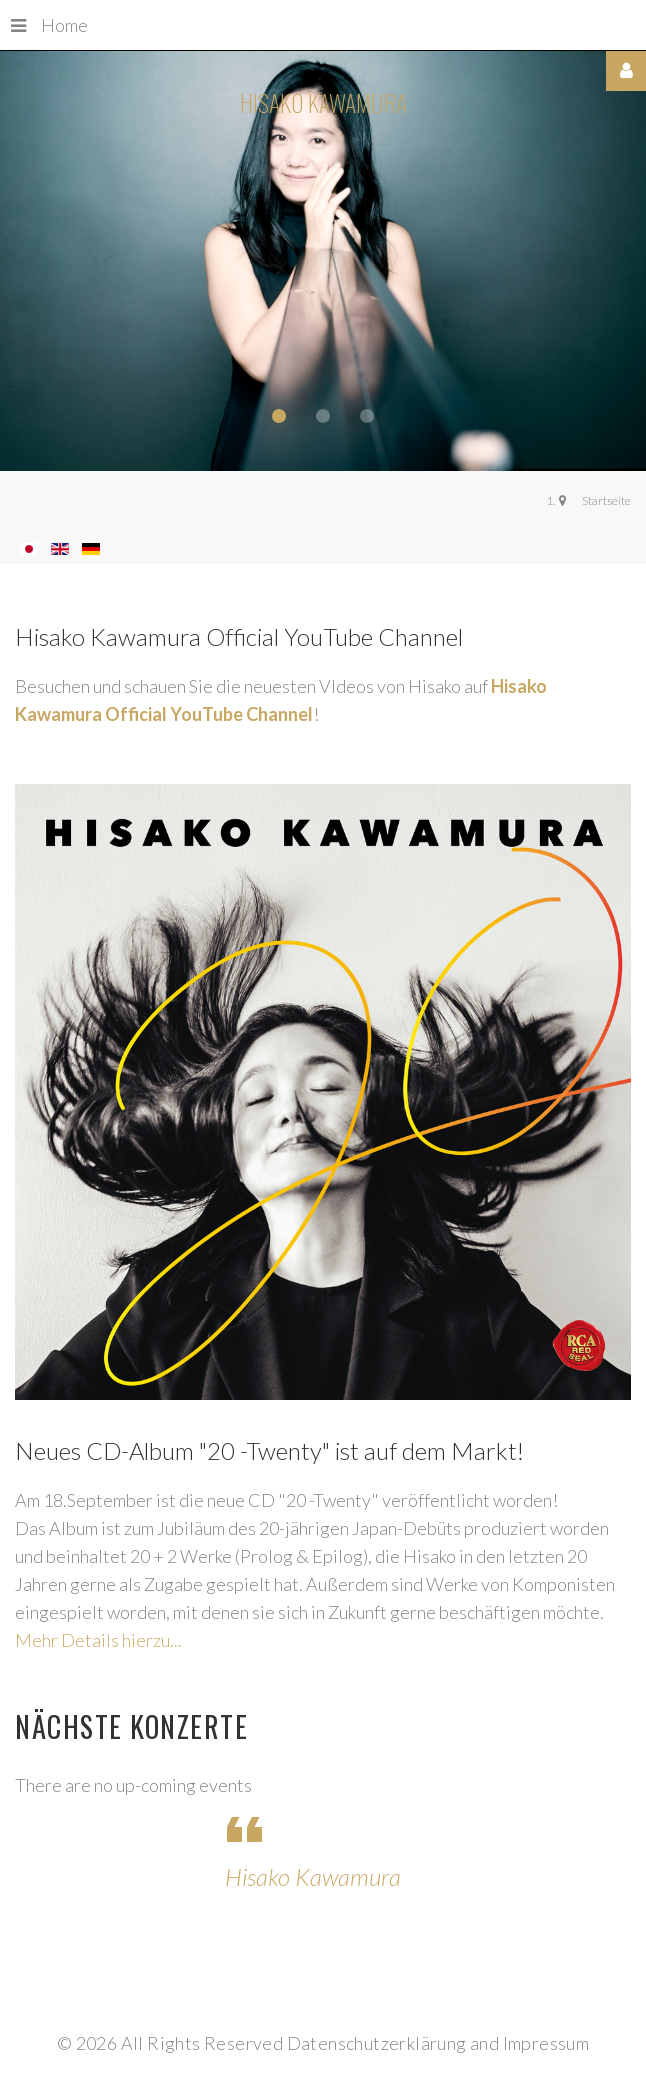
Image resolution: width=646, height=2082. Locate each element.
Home (49, 25)
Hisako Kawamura (313, 1876)
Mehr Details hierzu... (98, 1640)
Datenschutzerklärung (377, 2043)
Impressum (546, 2043)
